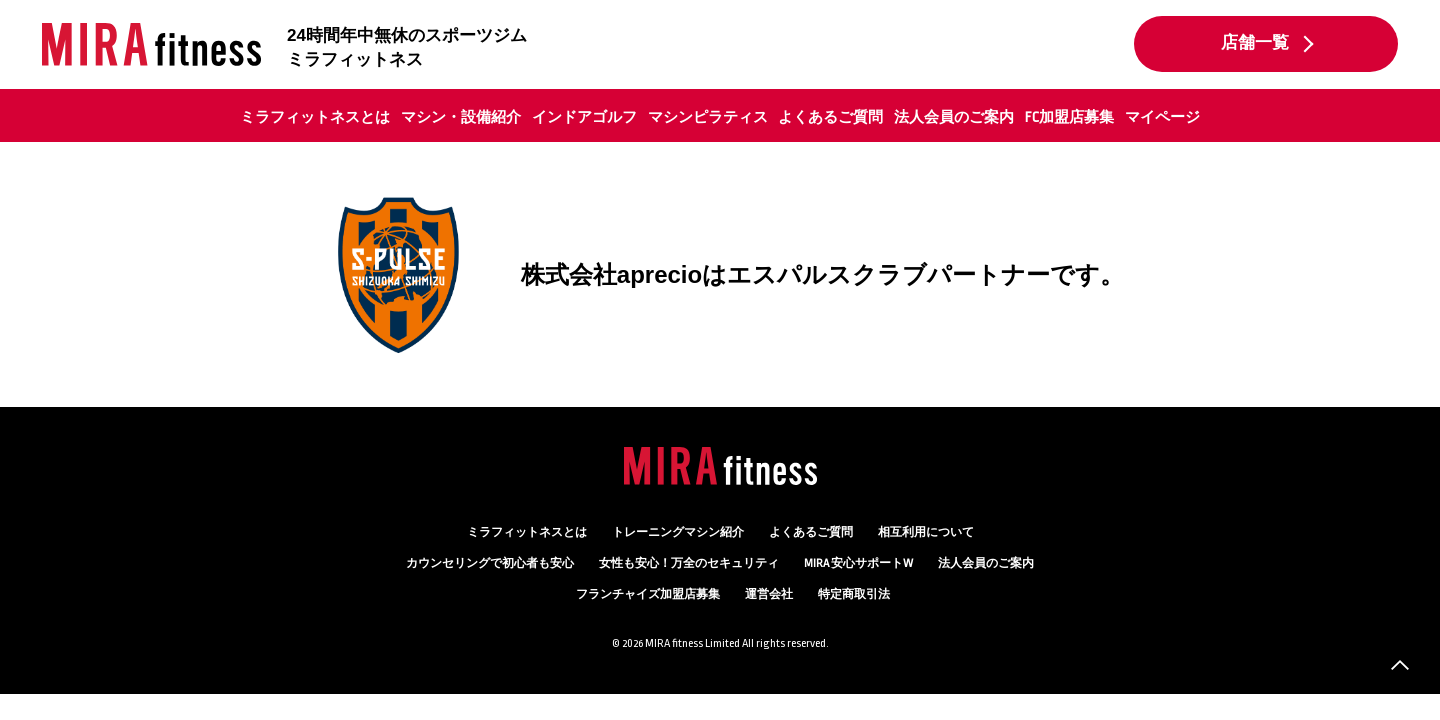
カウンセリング (490, 563)
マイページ (1162, 117)
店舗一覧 (1255, 43)
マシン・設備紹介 (461, 117)
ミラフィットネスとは (315, 117)
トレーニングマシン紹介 (678, 532)
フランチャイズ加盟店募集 (648, 594)
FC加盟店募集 (1069, 117)
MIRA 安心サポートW (858, 563)
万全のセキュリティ (689, 563)
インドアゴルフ (584, 117)
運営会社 (769, 594)
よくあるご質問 (830, 117)
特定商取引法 (854, 594)
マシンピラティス (708, 117)
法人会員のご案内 (954, 117)
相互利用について (926, 532)
